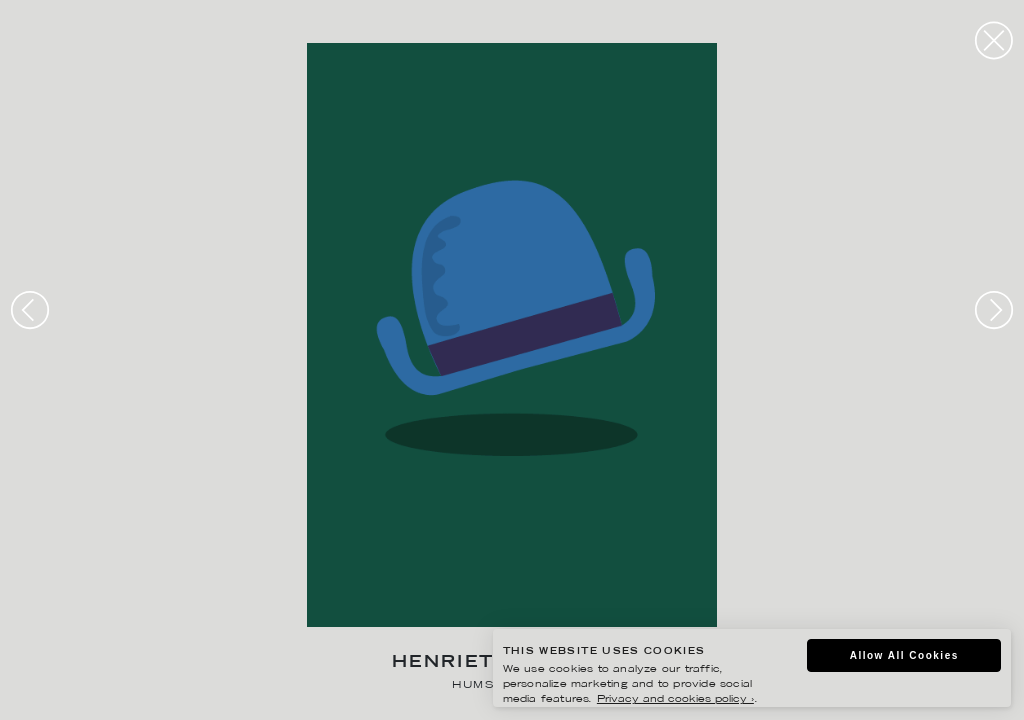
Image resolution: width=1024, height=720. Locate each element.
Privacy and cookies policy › (675, 699)
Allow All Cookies (904, 655)
